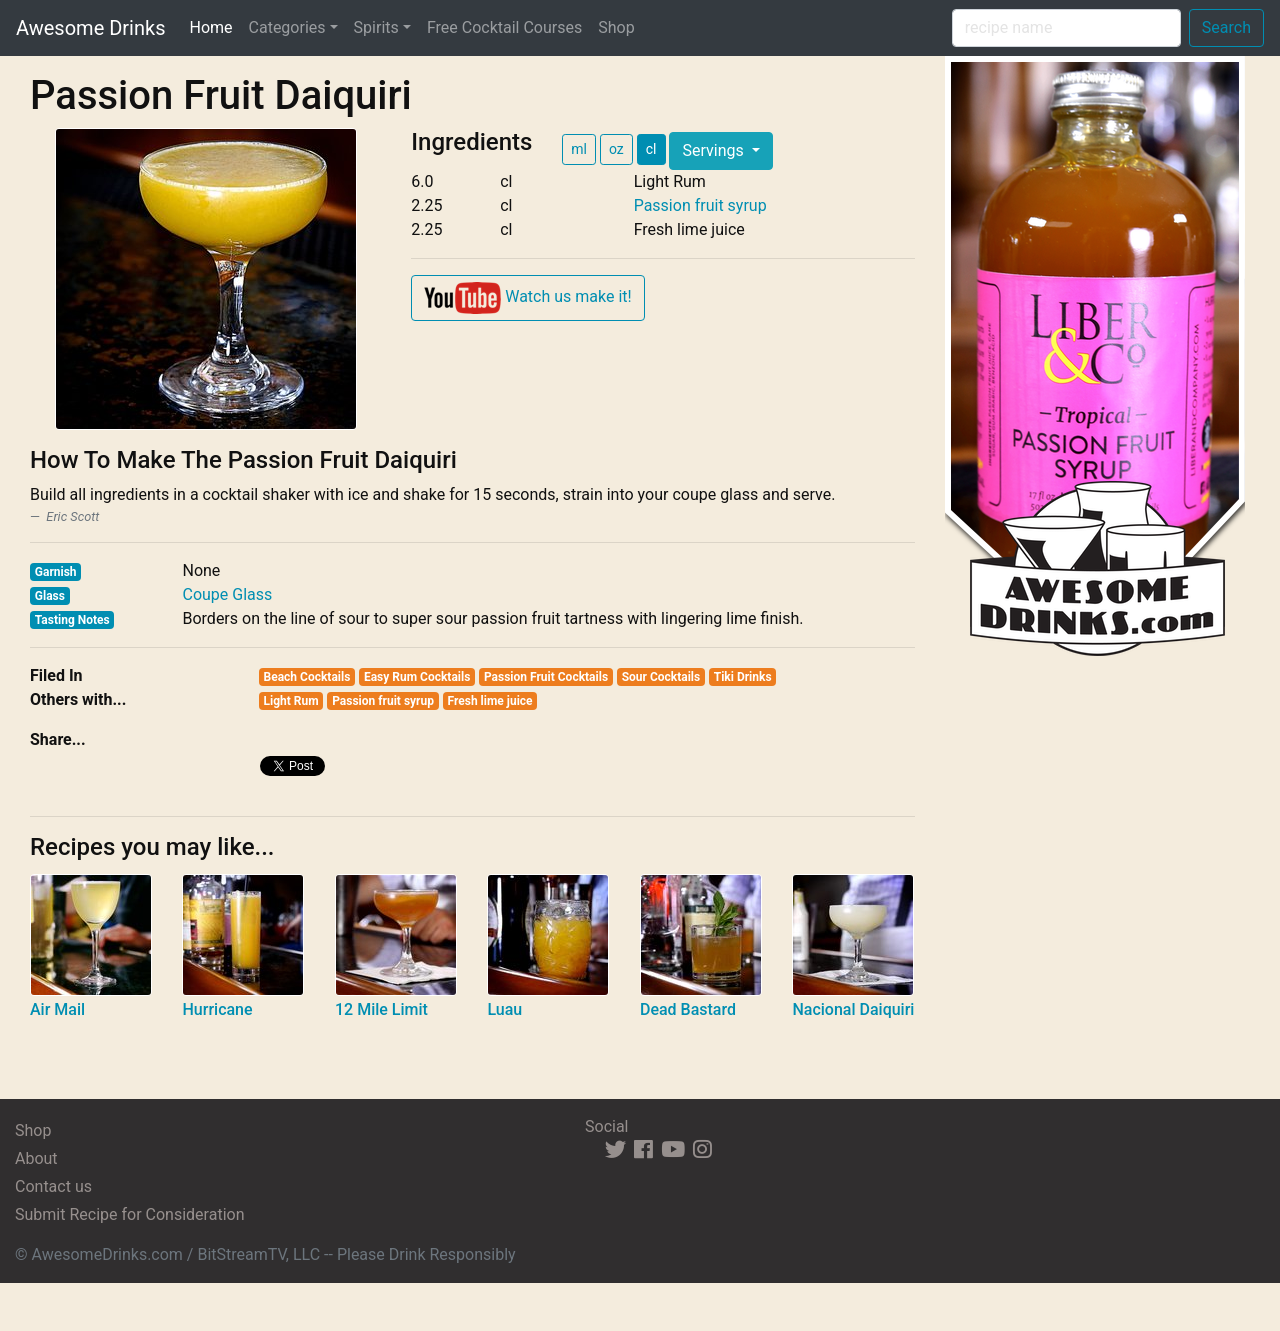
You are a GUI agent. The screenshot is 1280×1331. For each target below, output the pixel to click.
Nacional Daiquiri (853, 1009)
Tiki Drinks (743, 677)
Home (214, 26)
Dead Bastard (688, 1009)
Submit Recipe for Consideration (129, 1214)
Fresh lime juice (490, 701)
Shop (616, 27)
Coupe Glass (227, 594)
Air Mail (57, 1009)
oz (616, 149)
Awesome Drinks (90, 28)
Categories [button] (287, 27)
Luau (504, 1009)
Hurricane (217, 1009)
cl (651, 149)
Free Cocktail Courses (504, 27)
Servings (714, 150)
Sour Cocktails (661, 677)
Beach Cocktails (307, 677)
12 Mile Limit (381, 1009)
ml (579, 149)
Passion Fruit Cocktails (546, 677)
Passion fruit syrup (700, 205)
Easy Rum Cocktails (417, 677)
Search (1226, 27)
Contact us (53, 1186)
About (36, 1158)
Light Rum (291, 701)
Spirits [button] (376, 27)
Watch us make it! (527, 298)
